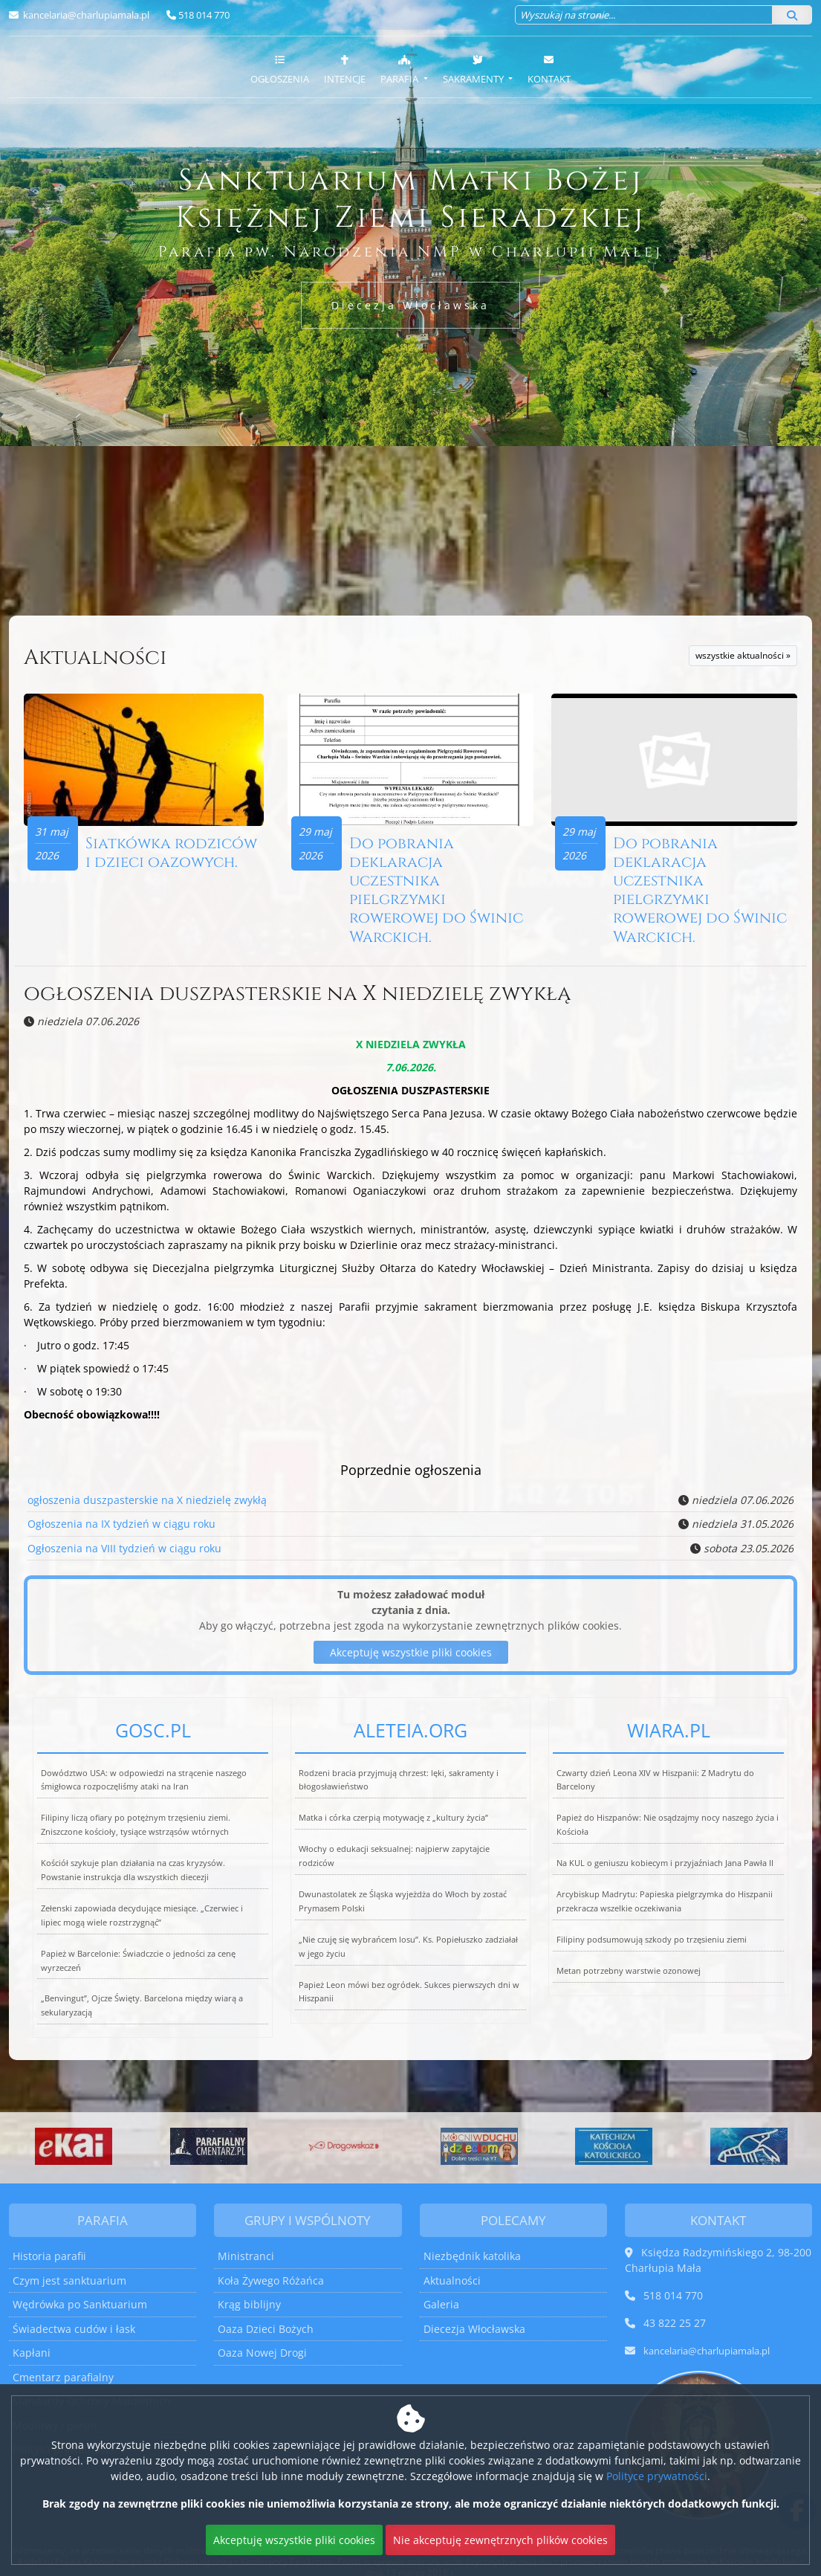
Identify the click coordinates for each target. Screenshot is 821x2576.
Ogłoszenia (279, 69)
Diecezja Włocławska (410, 305)
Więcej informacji (410, 583)
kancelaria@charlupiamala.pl (85, 15)
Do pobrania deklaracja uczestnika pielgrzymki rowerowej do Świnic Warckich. (437, 892)
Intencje (345, 69)
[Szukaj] (792, 15)
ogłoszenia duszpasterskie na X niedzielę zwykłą (297, 995)
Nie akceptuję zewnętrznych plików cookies (500, 2540)
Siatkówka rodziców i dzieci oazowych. (172, 854)
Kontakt (549, 69)
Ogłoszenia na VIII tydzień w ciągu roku (124, 1549)
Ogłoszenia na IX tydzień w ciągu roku (121, 1525)
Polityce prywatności (656, 2476)
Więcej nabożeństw (136, 583)
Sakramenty (474, 69)
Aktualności (95, 657)
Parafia (400, 69)
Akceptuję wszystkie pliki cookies (294, 2540)
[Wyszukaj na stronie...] (644, 15)
